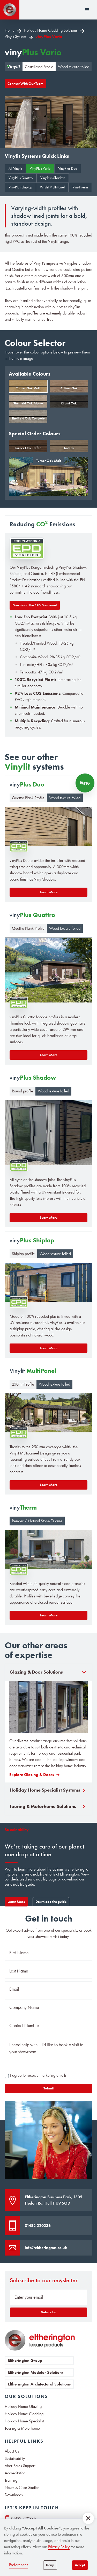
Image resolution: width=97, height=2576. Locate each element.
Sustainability (15, 2458)
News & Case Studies (22, 2488)
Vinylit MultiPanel (52, 187)
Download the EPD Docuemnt (34, 605)
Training (11, 2480)
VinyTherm (80, 187)
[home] (9, 9)
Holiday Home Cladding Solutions (51, 30)
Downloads (14, 2495)
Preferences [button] (18, 2564)
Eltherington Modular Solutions (35, 2372)
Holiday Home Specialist (24, 2421)
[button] (88, 2518)
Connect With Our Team (25, 83)
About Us (12, 2451)
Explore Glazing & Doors (31, 1774)
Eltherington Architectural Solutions (39, 2384)
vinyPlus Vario (48, 36)
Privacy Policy (59, 2546)
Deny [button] (50, 2565)
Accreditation (15, 2473)
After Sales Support (20, 2466)
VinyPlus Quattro (21, 178)
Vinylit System (15, 36)
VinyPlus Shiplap (20, 187)
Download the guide (50, 1901)
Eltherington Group (25, 2360)
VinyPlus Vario (40, 168)
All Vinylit (15, 168)
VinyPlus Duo (67, 168)
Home (9, 30)
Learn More (16, 1901)
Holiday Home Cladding (24, 2414)
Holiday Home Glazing (23, 2406)
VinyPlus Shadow (52, 178)
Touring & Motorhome (22, 2428)
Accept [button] (80, 2565)
